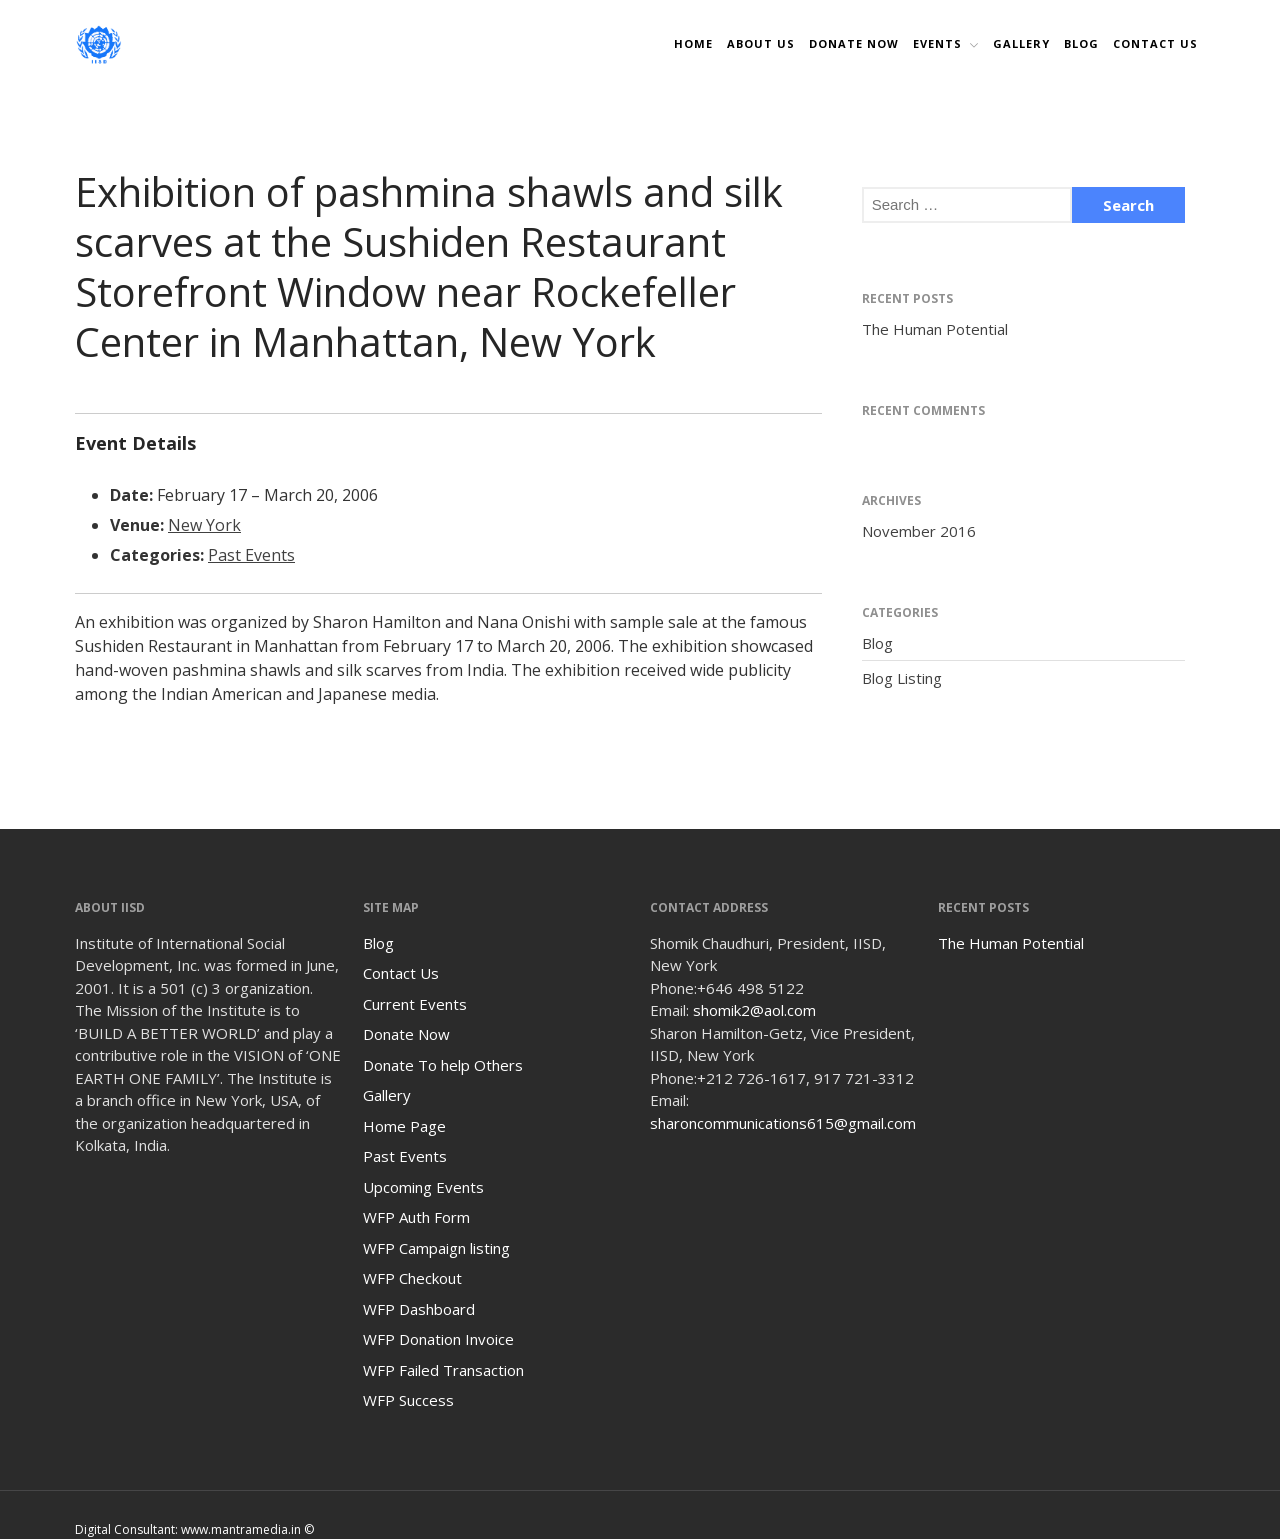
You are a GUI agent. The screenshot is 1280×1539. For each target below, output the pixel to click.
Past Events (251, 555)
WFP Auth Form (416, 1217)
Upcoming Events (423, 1187)
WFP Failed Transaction (443, 1370)
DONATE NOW (854, 43)
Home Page (404, 1126)
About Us (761, 43)
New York (204, 525)
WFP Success (408, 1400)
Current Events (415, 1004)
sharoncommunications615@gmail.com (783, 1123)
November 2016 (919, 531)
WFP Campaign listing (436, 1248)
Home (693, 43)
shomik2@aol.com (754, 1010)
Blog (1081, 43)
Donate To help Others (443, 1065)
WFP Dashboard (419, 1309)
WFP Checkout (412, 1278)
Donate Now (406, 1034)
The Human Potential (935, 329)
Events (937, 43)
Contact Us (1155, 43)
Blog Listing (902, 678)
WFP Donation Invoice (438, 1339)
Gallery (1021, 43)
